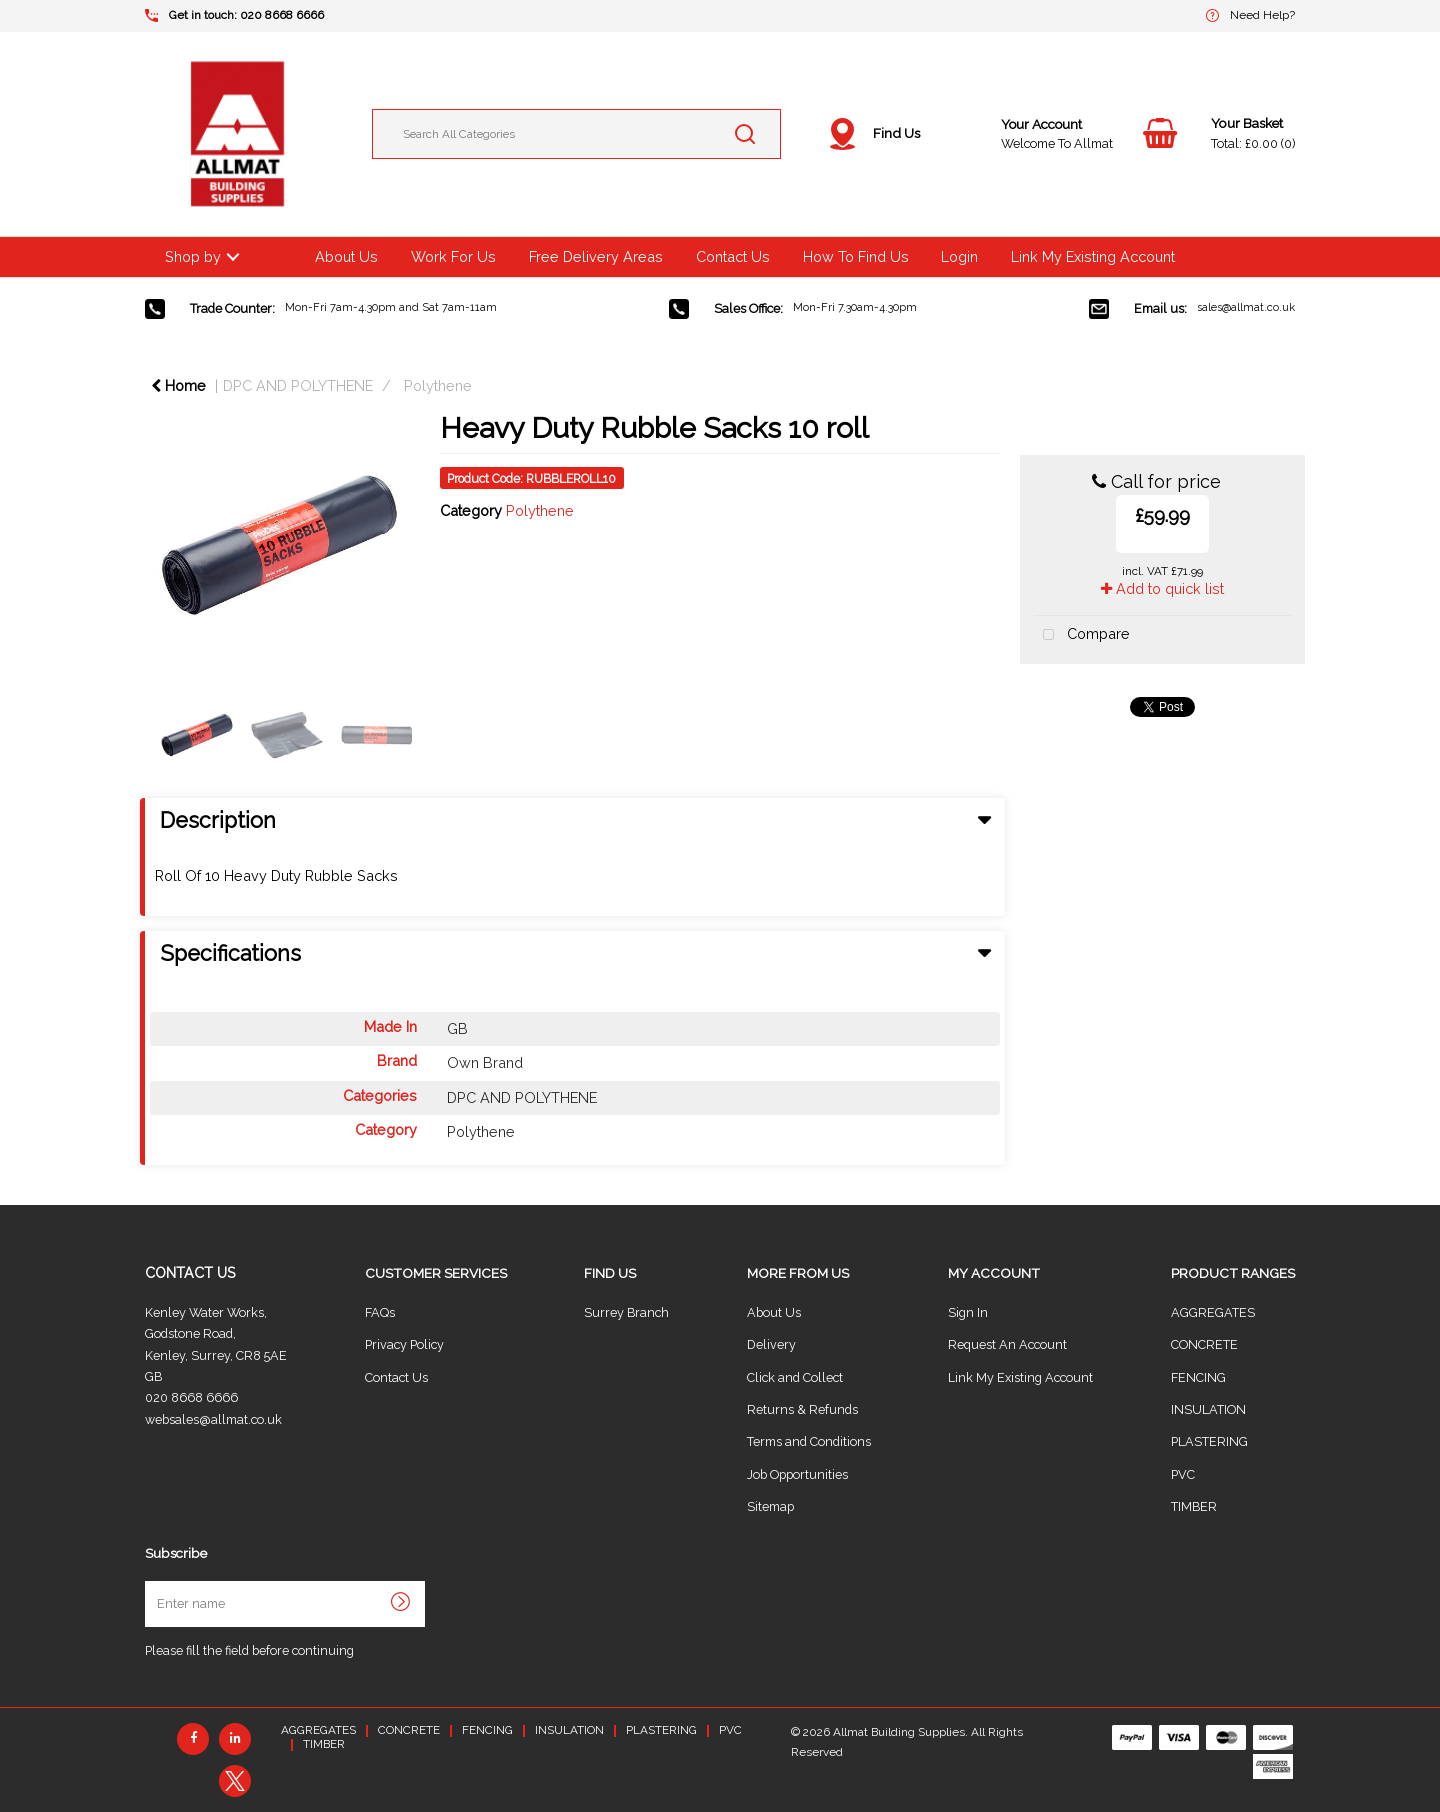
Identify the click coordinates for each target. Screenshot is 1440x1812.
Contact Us (733, 256)
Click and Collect (795, 1377)
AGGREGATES (1213, 1312)
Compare (1082, 635)
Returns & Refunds (802, 1409)
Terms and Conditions (809, 1441)
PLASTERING (1209, 1441)
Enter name (150, 1580)
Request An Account (1007, 1344)
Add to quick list (1162, 588)
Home (178, 385)
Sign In (968, 1312)
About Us (346, 256)
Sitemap (770, 1506)
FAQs (380, 1312)
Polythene (438, 385)
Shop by (193, 256)
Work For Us (453, 256)
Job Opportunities (797, 1474)
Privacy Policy (404, 1344)
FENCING (1198, 1377)
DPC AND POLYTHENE (298, 385)
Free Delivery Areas (596, 256)
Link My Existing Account (1093, 256)
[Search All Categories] (576, 134)
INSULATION (1208, 1409)
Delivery (771, 1344)
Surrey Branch (626, 1312)
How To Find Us (856, 256)
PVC (1183, 1474)
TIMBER (1194, 1506)
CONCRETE (1204, 1344)
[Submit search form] (745, 134)
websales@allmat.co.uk (213, 1419)
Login (959, 256)
